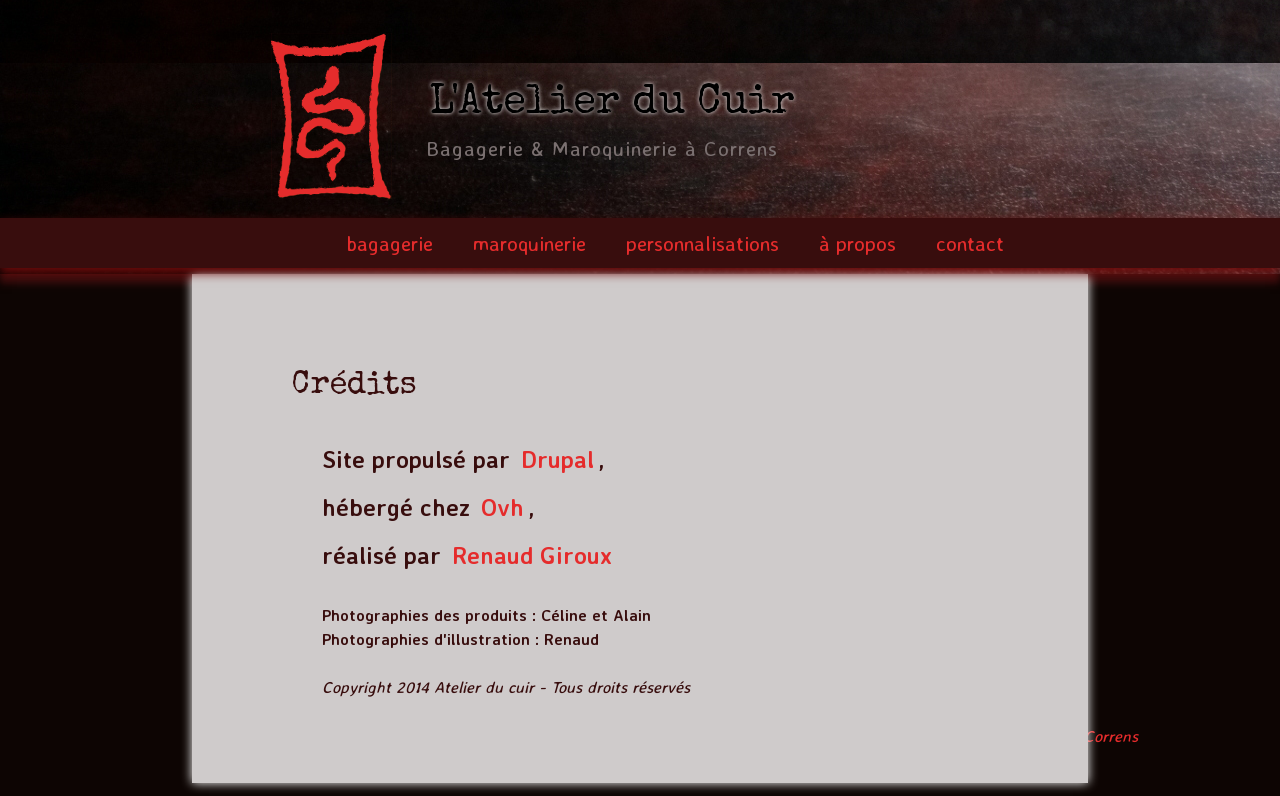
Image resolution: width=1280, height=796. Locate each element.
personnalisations (702, 243)
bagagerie (389, 243)
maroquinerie (529, 243)
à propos (857, 243)
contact (970, 243)
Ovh (502, 507)
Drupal (557, 459)
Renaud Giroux (532, 555)
